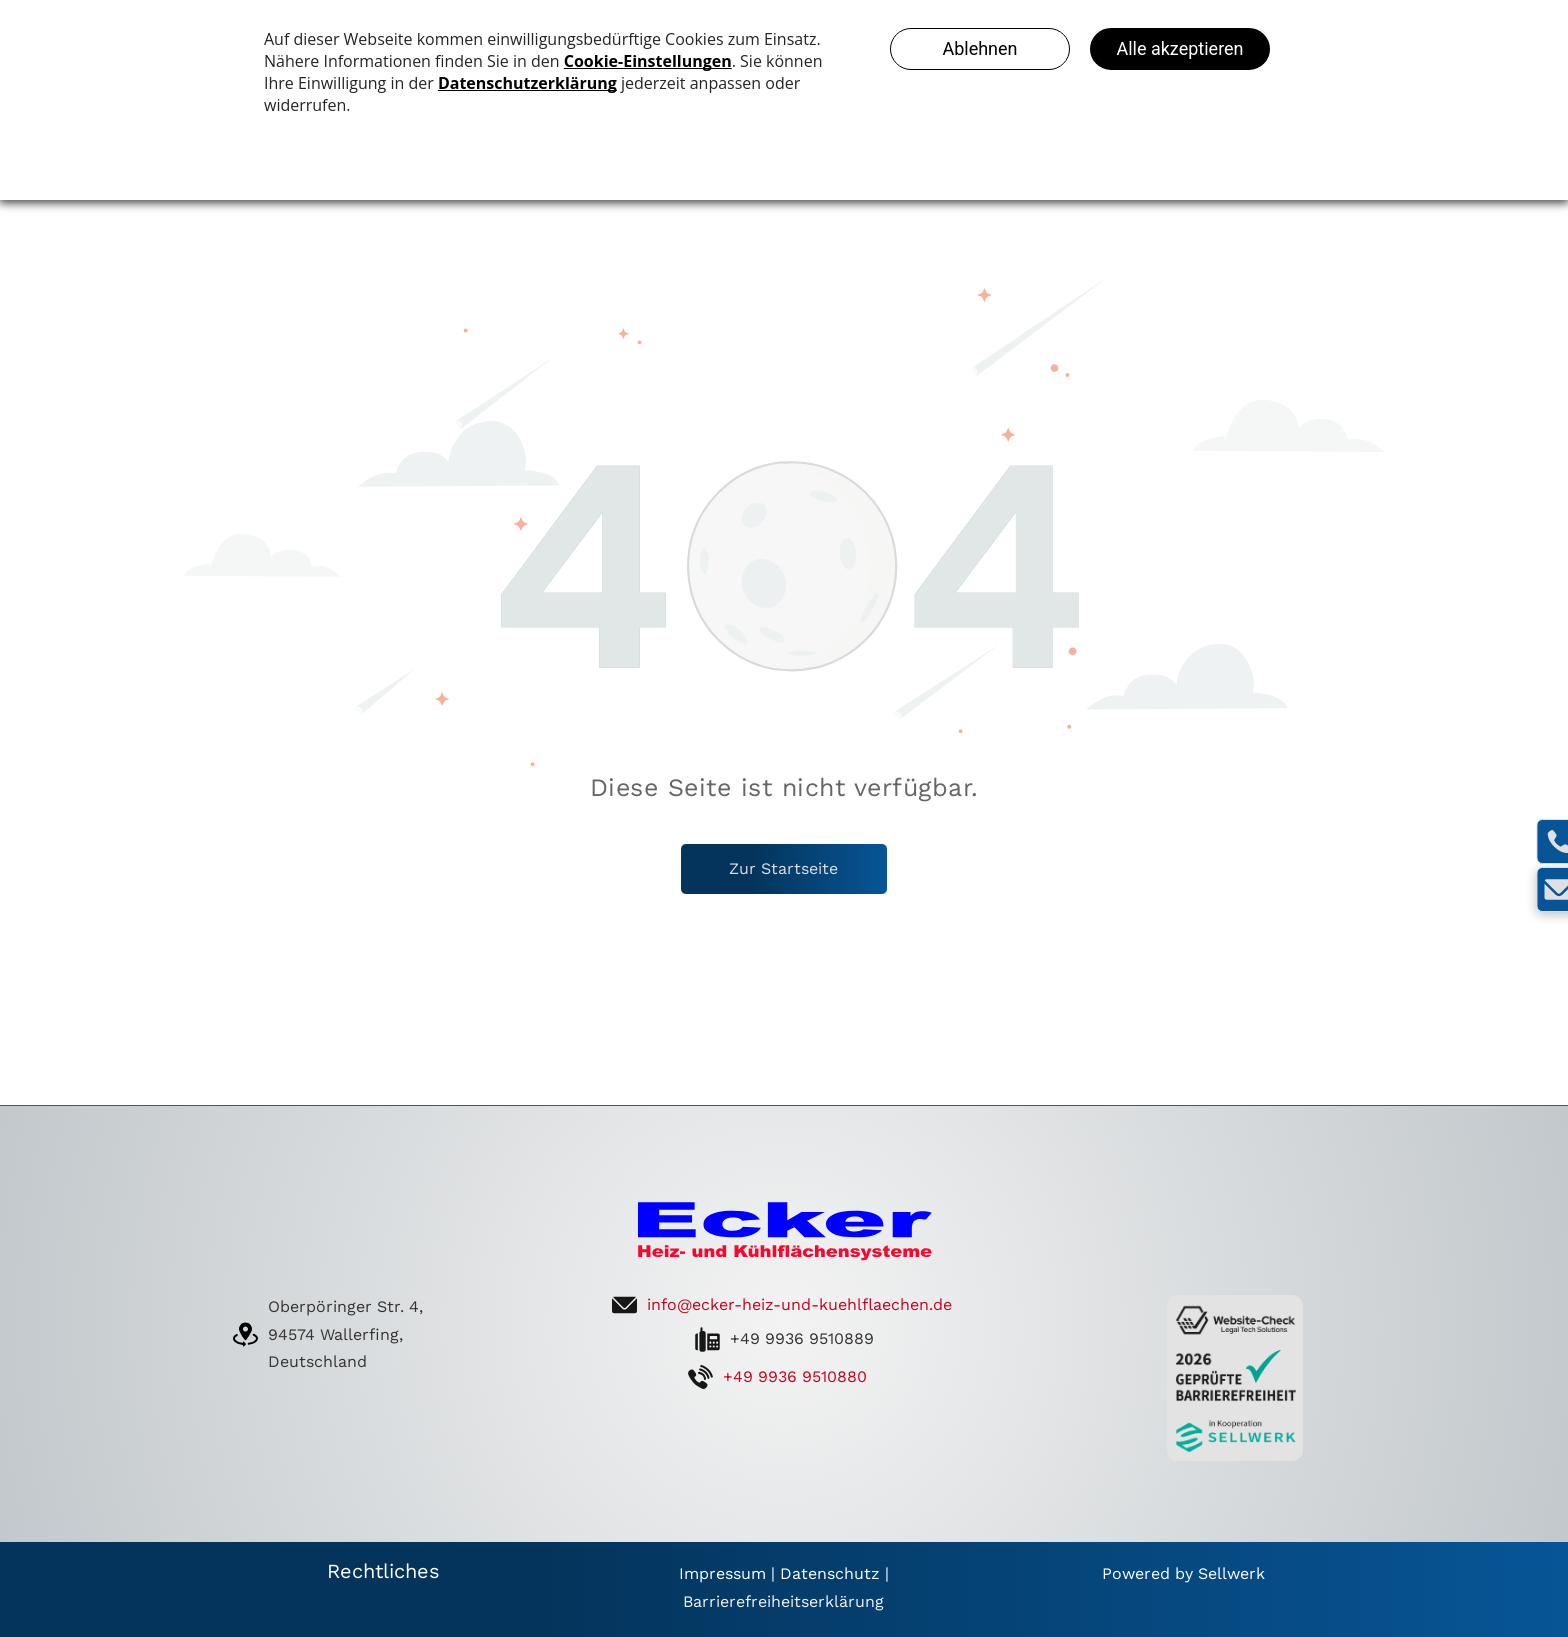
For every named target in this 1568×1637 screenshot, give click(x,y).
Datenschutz (830, 1573)
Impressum (722, 1573)
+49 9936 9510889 (802, 1338)
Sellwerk (1231, 1573)
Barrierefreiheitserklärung (783, 1601)
